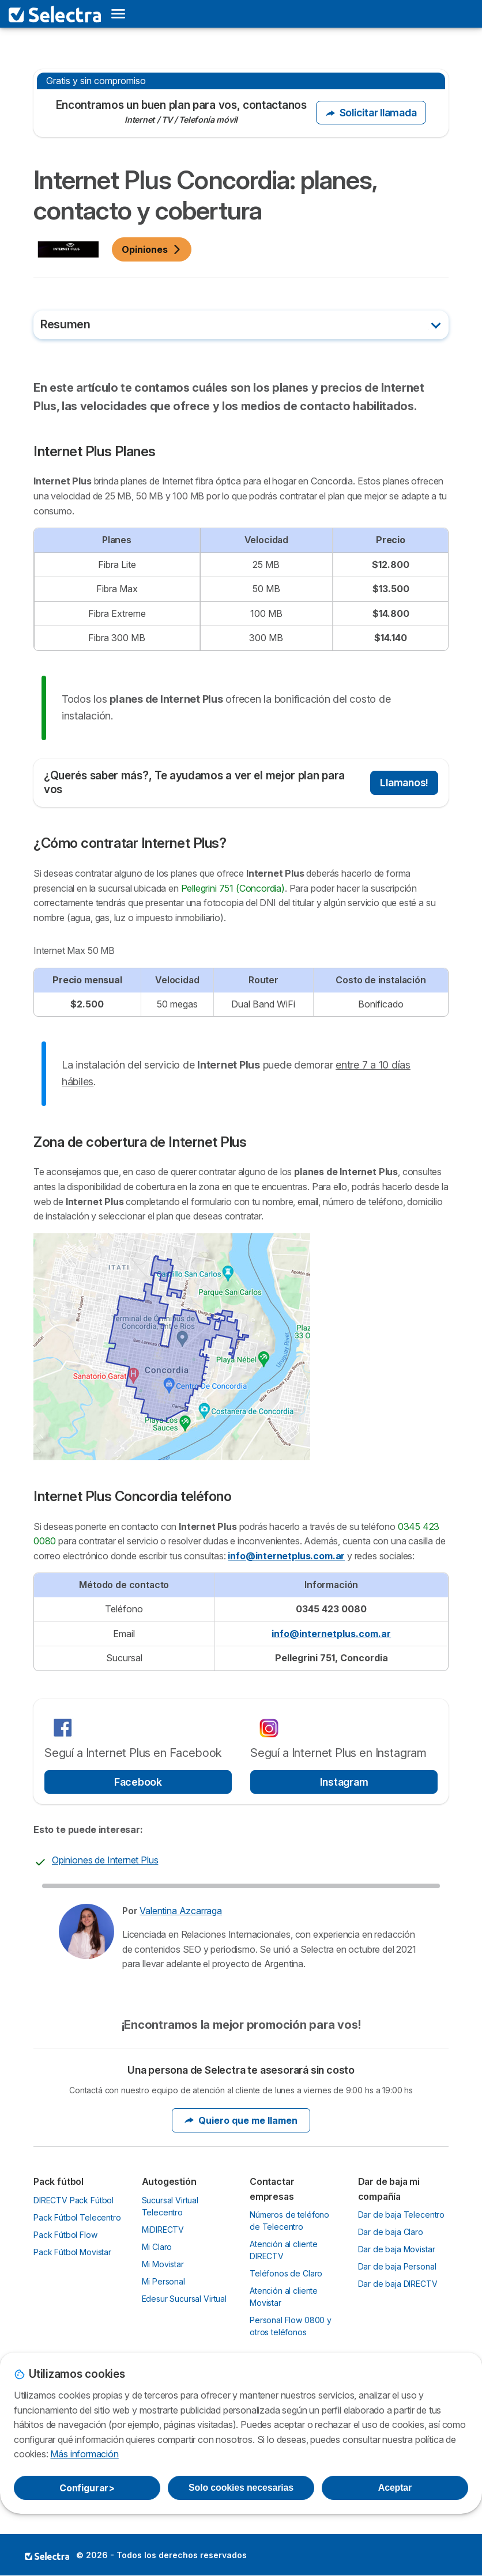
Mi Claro (157, 2247)
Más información (84, 2454)
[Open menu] (118, 14)
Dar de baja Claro (390, 2232)
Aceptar (395, 2487)
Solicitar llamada (371, 113)
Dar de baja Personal (397, 2266)
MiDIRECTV (163, 2229)
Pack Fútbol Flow (65, 2235)
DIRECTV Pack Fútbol (73, 2200)
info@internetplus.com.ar (286, 1556)
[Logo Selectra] (55, 14)
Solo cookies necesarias (241, 2487)
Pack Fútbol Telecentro (77, 2217)
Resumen (65, 324)
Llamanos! (404, 782)
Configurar (87, 2488)
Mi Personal (163, 2281)
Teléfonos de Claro (286, 2273)
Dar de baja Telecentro (401, 2214)
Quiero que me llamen (241, 2120)
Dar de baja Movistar (396, 2249)
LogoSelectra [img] (47, 2556)
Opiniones (152, 249)
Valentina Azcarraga (181, 1910)
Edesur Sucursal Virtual (184, 2299)
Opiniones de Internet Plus (105, 1860)
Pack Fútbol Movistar (72, 2252)
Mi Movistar (163, 2264)
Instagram (344, 1782)
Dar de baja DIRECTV (398, 2284)
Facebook (138, 1782)
